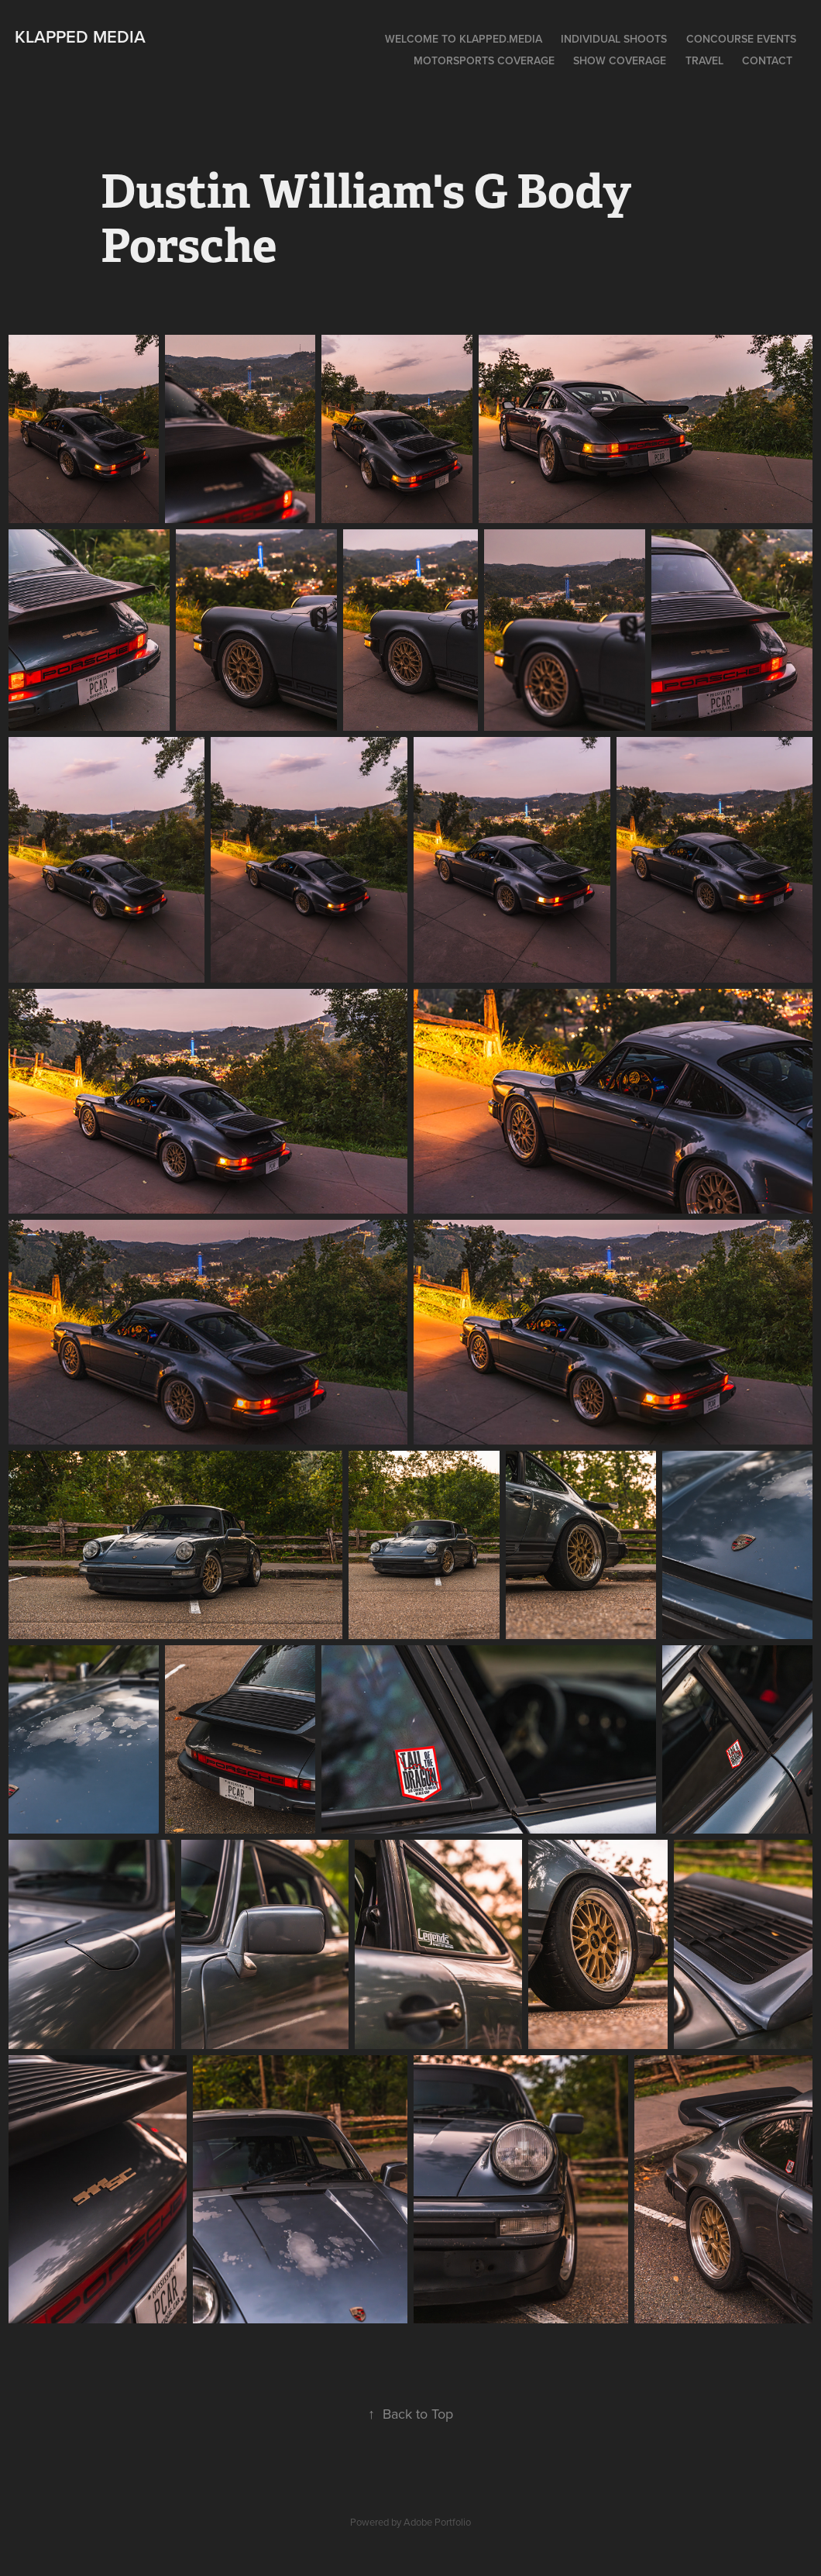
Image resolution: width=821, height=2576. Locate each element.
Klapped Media (80, 36)
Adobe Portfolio (437, 2522)
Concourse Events (741, 38)
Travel (704, 60)
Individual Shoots (614, 38)
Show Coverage (619, 60)
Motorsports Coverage (484, 60)
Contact (767, 60)
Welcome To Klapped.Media (463, 38)
